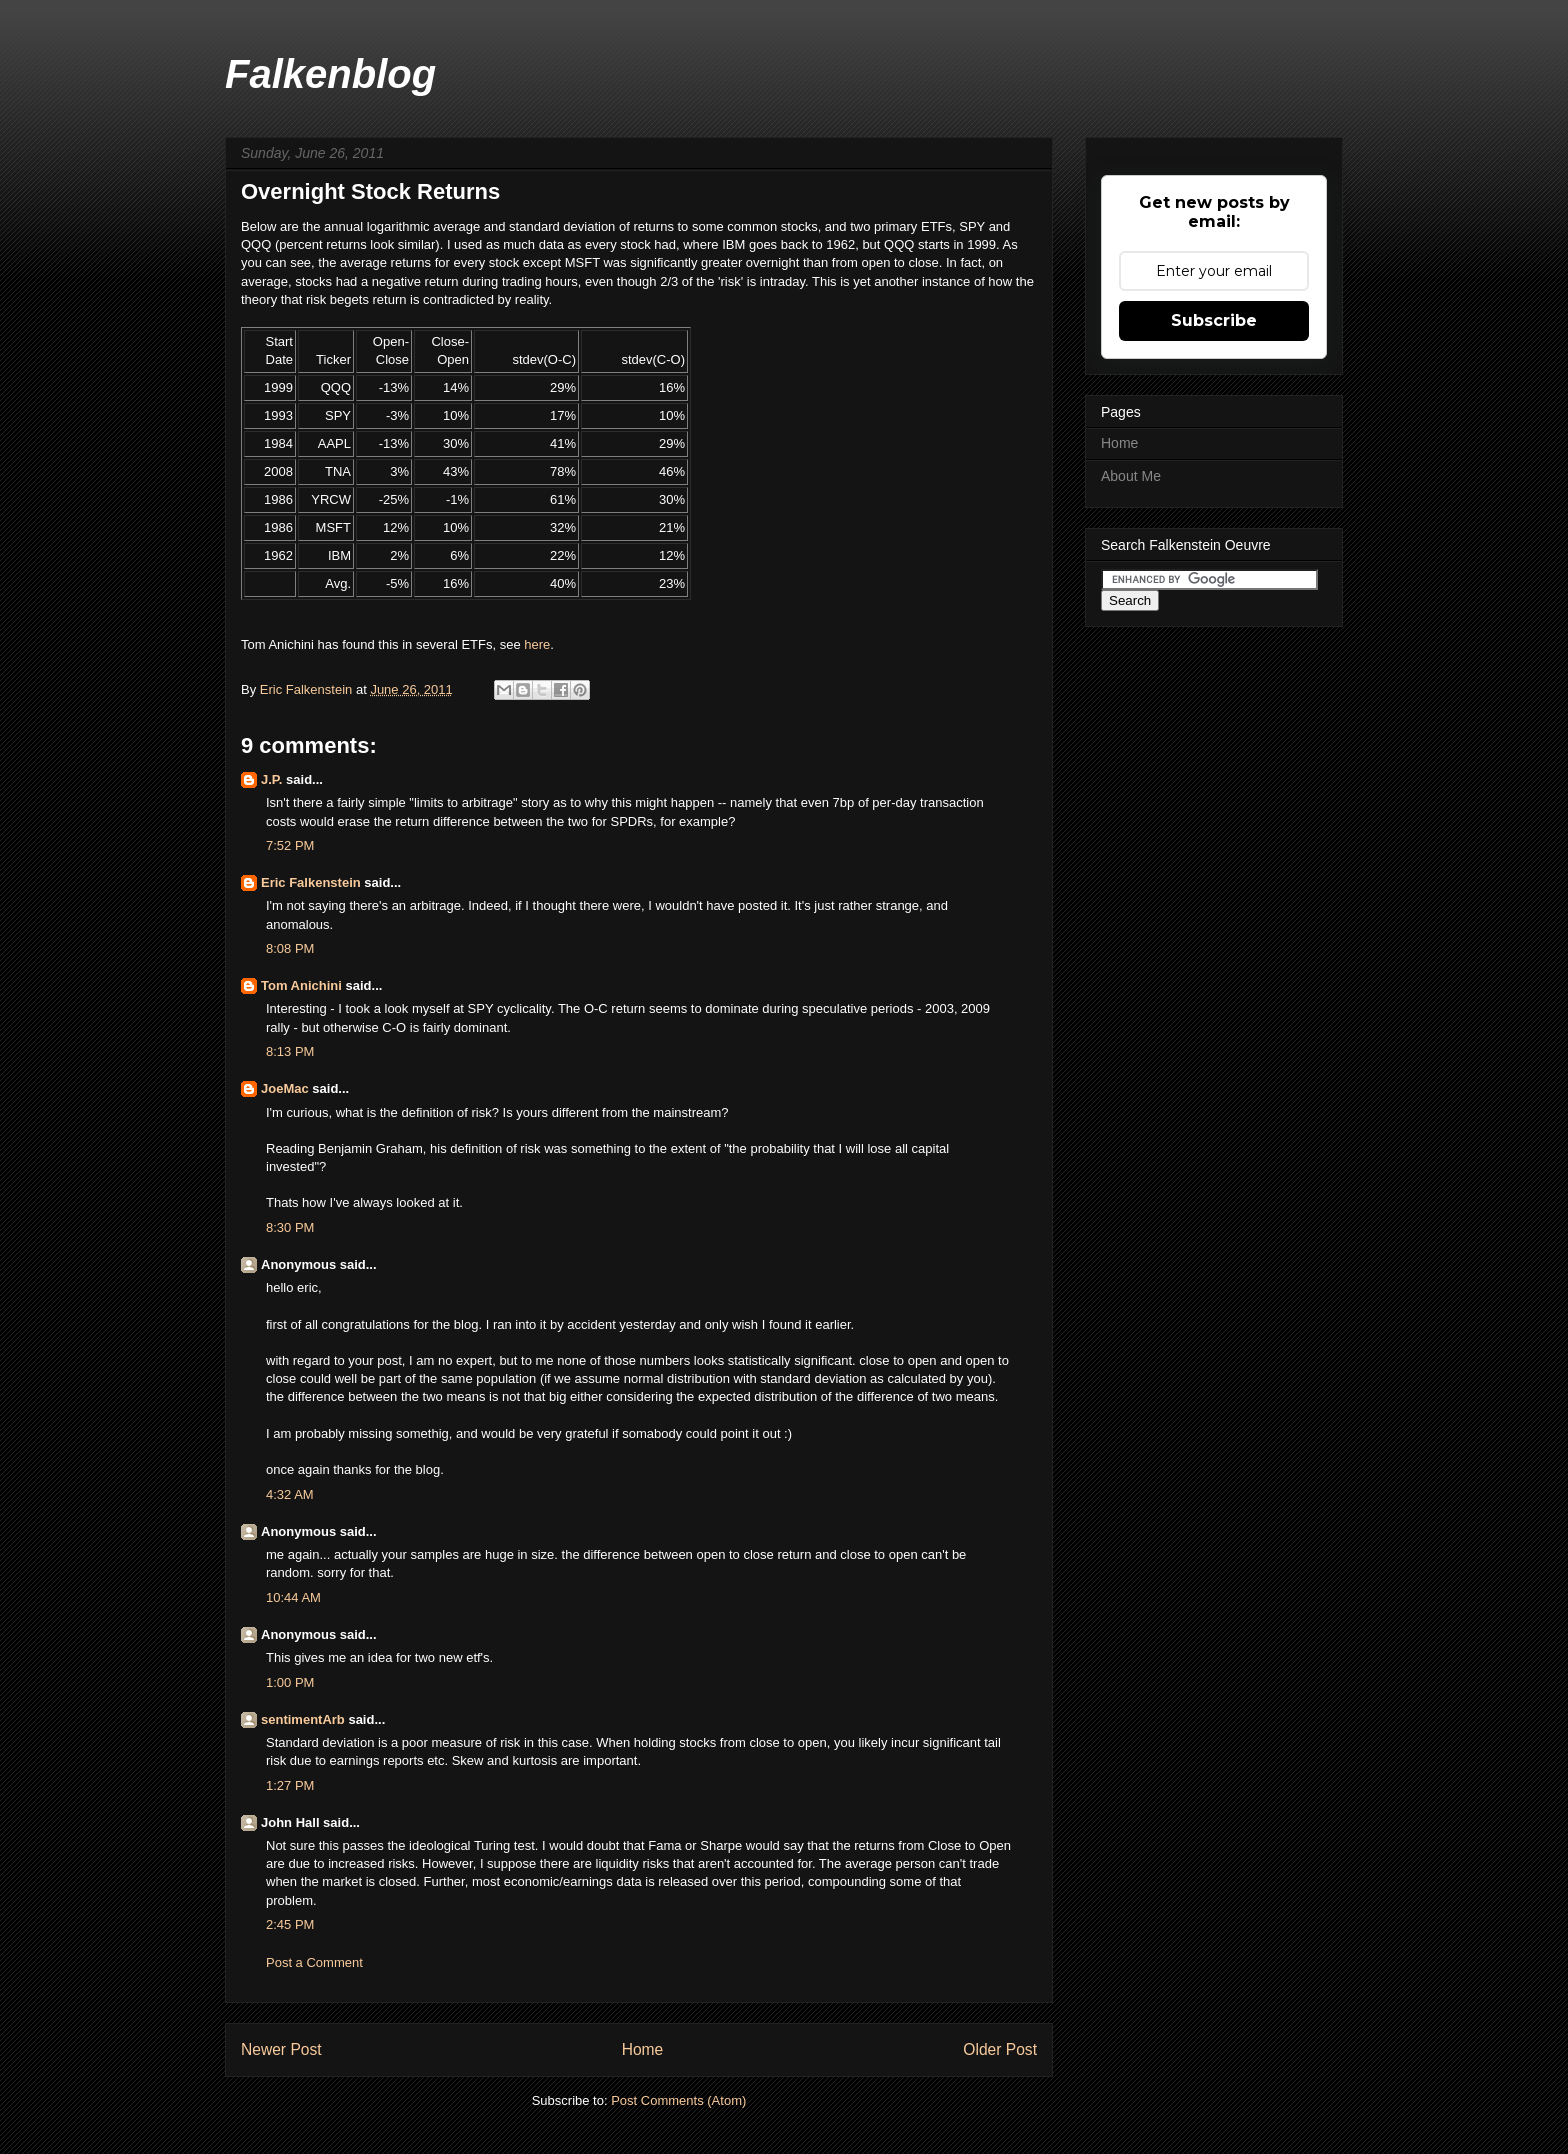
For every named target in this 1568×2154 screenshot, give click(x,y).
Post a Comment (314, 1962)
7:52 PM (290, 845)
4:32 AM (290, 1494)
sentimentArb (303, 1719)
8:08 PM (290, 948)
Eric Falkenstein (311, 882)
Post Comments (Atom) (678, 2100)
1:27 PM (290, 1785)
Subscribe (1214, 320)
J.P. (271, 779)
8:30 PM (290, 1227)
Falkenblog (330, 74)
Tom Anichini (301, 985)
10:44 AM (293, 1597)
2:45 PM (290, 1924)
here (537, 644)
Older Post (1000, 2049)
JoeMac (285, 1088)
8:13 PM (290, 1051)
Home (643, 2049)
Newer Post (281, 2049)
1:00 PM (290, 1682)
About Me (1131, 476)
